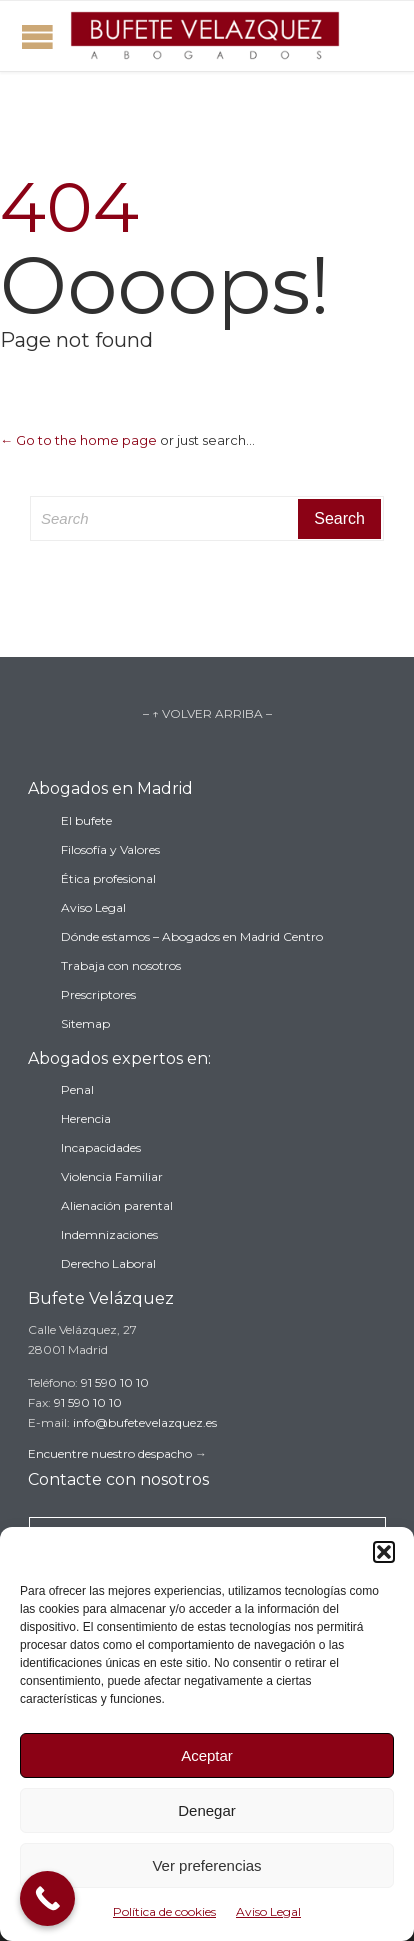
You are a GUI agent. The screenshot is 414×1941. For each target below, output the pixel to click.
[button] (384, 1552)
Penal (77, 1089)
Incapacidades (101, 1147)
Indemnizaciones (109, 1234)
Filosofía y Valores (110, 849)
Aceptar (207, 1755)
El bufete (86, 820)
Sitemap (85, 1023)
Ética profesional (108, 878)
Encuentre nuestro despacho (110, 1453)
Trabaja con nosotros (121, 965)
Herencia (86, 1118)
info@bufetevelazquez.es (145, 1422)
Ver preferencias (206, 1865)
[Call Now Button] (47, 1898)
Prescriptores (98, 994)
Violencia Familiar (112, 1176)
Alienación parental (117, 1205)
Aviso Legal (268, 1911)
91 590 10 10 (115, 1382)
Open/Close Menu (37, 36)
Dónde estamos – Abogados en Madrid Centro (192, 936)
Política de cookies (164, 1911)
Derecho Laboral (108, 1263)
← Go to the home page (78, 440)
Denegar (207, 1810)
